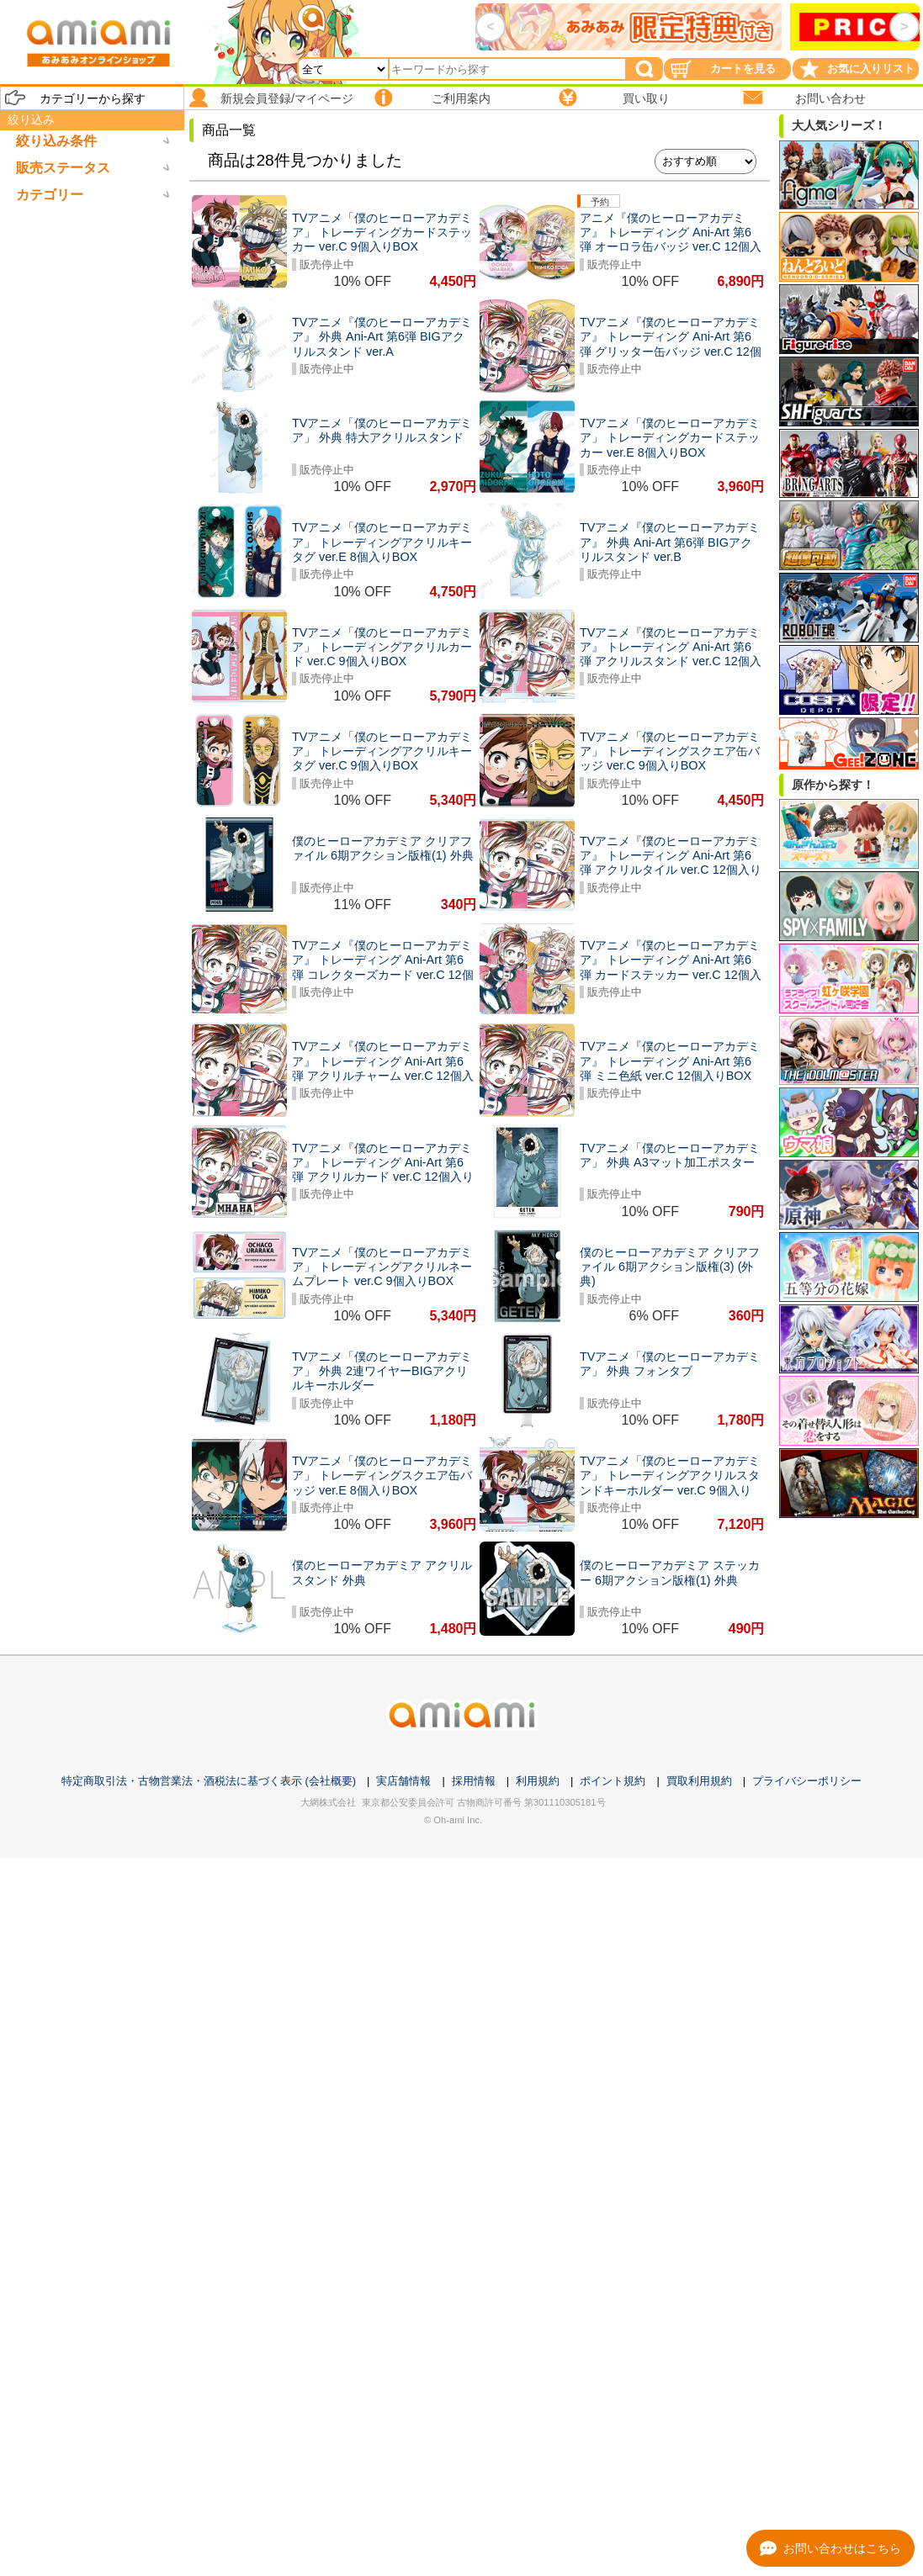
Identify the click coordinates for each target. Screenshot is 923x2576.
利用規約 (538, 1781)
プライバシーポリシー (807, 1781)
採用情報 (474, 1781)
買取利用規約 (699, 1781)
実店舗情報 (403, 1781)
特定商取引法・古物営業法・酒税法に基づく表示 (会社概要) (208, 1781)
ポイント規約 (612, 1781)
